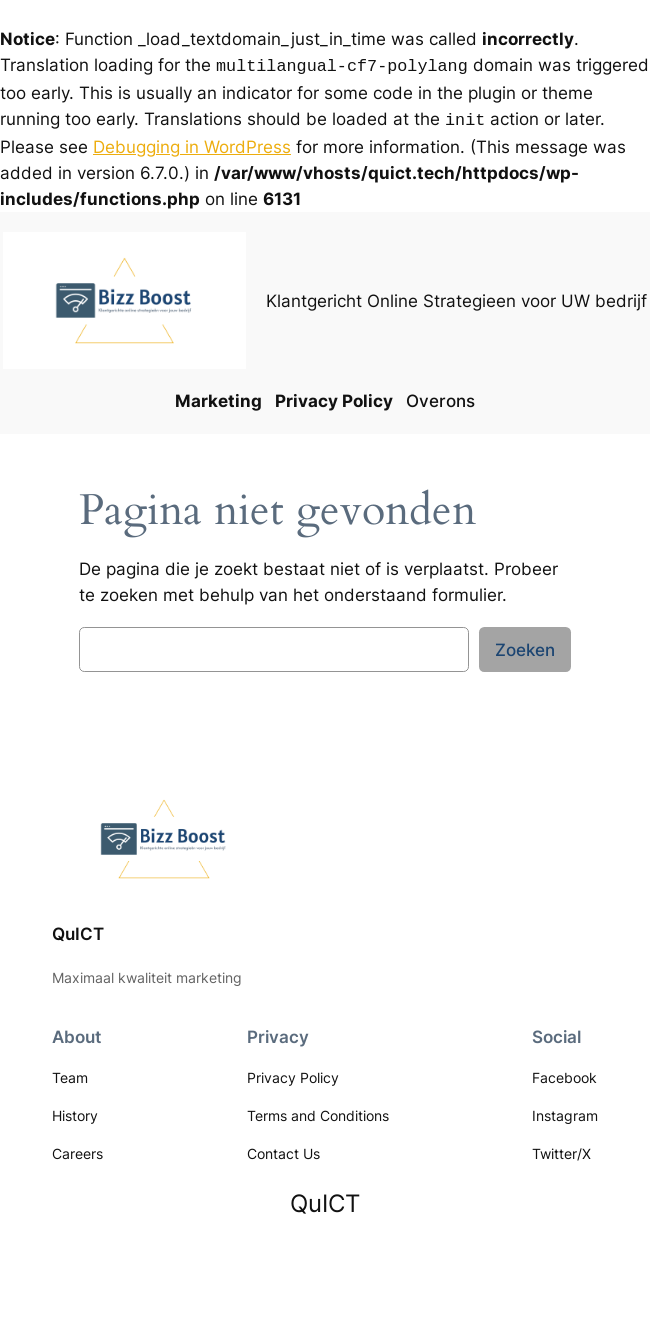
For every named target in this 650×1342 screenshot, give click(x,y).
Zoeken (525, 646)
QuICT (78, 930)
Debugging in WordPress (192, 143)
